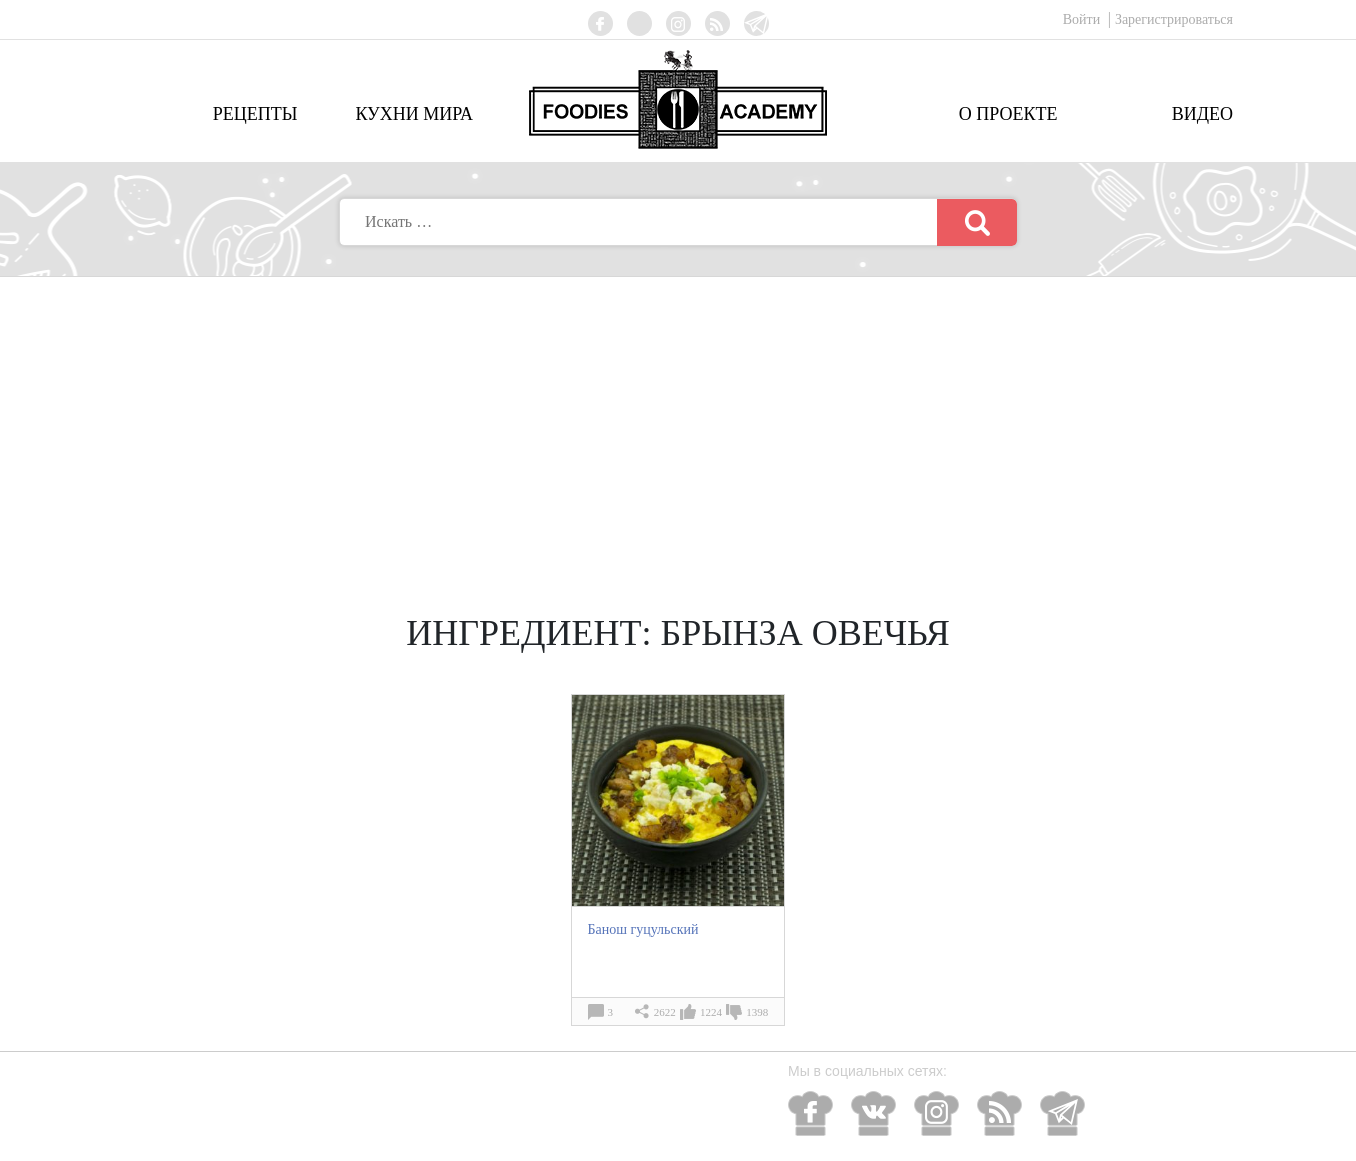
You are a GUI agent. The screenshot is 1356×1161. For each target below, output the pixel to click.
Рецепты (255, 114)
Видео (1202, 114)
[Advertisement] (678, 427)
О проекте (1008, 114)
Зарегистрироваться (1174, 19)
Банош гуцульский (642, 929)
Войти (1083, 19)
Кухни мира (414, 114)
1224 (711, 1012)
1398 (757, 1012)
